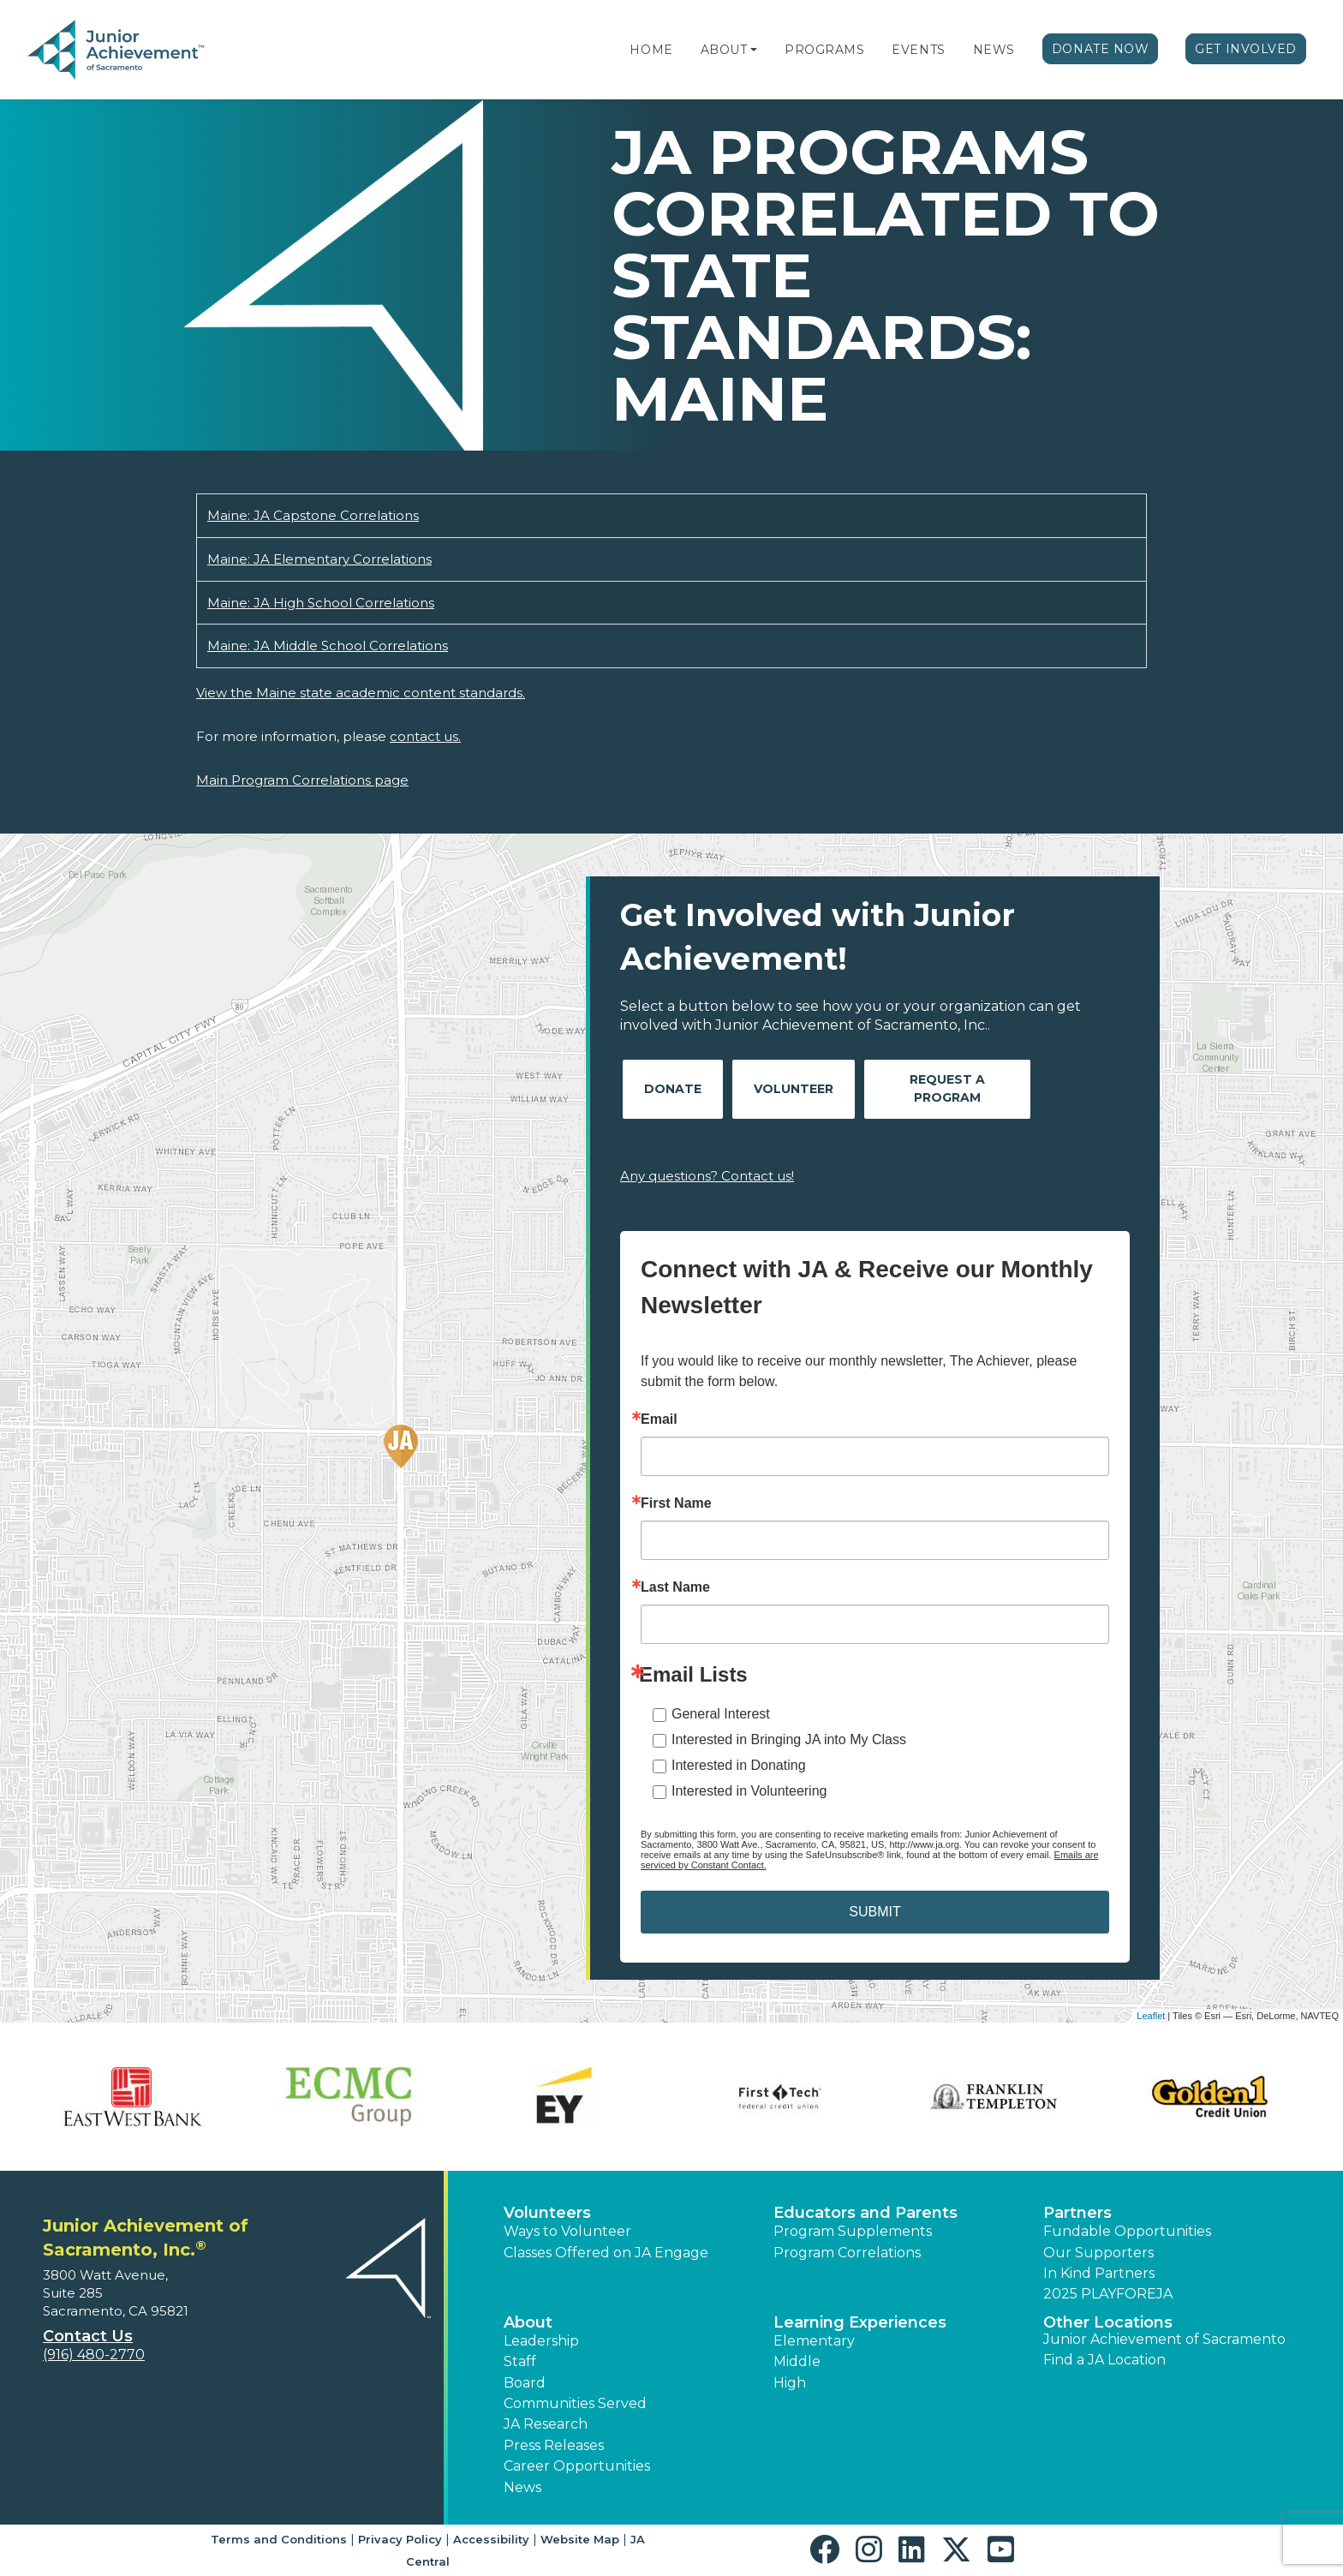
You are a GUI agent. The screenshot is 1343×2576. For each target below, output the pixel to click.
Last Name (675, 1587)
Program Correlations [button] (847, 2252)
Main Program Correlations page (302, 780)
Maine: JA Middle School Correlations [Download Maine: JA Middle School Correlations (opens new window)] (327, 645)
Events (918, 49)
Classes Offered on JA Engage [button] (606, 2252)
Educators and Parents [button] (865, 2212)
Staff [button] (520, 2361)
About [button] (528, 2322)
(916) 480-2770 (94, 2354)
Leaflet (1151, 2016)
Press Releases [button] (554, 2445)
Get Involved (1246, 49)
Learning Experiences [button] (859, 2322)
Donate (672, 1089)
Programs (824, 49)
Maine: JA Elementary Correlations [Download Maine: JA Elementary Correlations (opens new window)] (319, 559)
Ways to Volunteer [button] (567, 2231)
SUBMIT (874, 1911)
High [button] (789, 2383)
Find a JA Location (1104, 2360)
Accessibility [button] (491, 2539)
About (724, 49)
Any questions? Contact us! (707, 1176)
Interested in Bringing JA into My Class (789, 1739)
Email (659, 1419)
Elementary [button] (814, 2341)
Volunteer (793, 1089)
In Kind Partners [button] (1099, 2273)
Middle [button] (797, 2361)
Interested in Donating (739, 1765)
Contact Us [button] (88, 2336)
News (994, 49)
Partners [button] (1077, 2212)
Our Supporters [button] (1098, 2252)
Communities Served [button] (575, 2403)
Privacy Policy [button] (400, 2539)
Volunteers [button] (547, 2212)
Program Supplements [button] (852, 2231)
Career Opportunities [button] (577, 2466)
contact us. (425, 736)
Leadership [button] (541, 2341)
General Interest (721, 1713)
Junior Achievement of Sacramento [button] (1164, 2339)
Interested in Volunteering (749, 1791)
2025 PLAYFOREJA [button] (1108, 2294)
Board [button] (525, 2383)
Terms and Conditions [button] (279, 2539)
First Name (676, 1503)
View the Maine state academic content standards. (360, 692)
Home (651, 49)
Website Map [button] (579, 2539)
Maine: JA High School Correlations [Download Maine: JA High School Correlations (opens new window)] (320, 603)
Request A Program (947, 1088)
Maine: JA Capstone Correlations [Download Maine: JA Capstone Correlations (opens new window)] (313, 515)
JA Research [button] (546, 2424)
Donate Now (1100, 49)
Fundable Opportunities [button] (1127, 2231)
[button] (753, 49)
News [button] (522, 2487)
